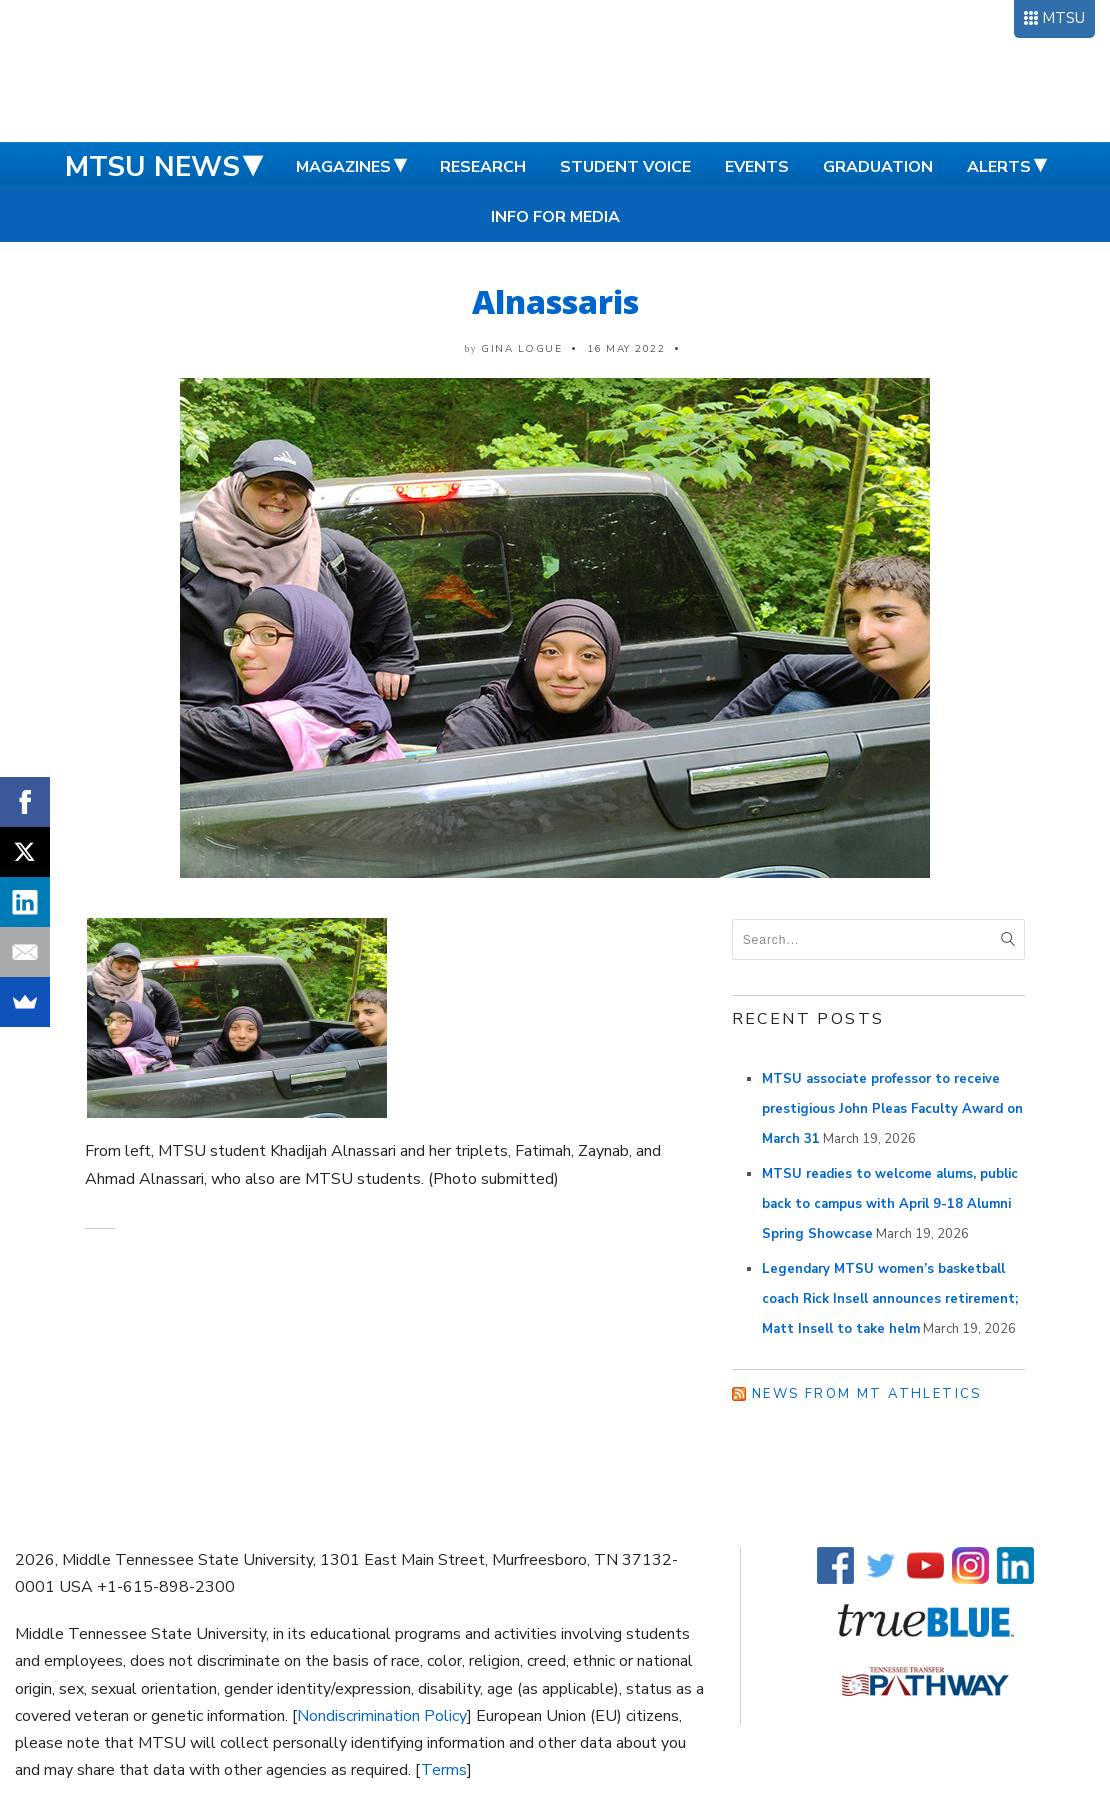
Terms (444, 1770)
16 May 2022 (626, 349)
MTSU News (152, 167)
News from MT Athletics (867, 1394)
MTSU (1063, 18)
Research (483, 167)
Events (757, 167)
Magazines (343, 167)
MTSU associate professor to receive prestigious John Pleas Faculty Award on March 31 (892, 1109)
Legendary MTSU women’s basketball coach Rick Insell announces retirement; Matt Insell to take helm (890, 1299)
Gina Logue (521, 349)
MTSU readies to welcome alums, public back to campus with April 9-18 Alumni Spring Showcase (890, 1204)
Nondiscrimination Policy (382, 1716)
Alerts (999, 167)
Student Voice (625, 167)
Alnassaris (555, 301)
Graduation (878, 167)
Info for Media (555, 217)
